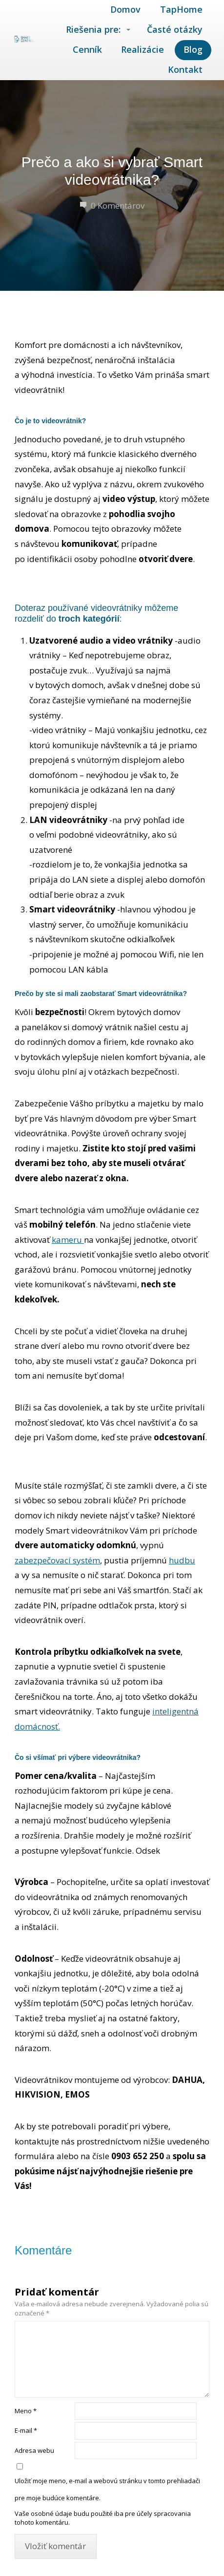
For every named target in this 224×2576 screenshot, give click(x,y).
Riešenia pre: (93, 29)
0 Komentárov (112, 205)
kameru (68, 1239)
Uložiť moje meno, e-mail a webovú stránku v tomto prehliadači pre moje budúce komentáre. (107, 2489)
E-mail (26, 2430)
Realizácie (142, 49)
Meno (26, 2410)
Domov (125, 9)
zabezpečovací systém (57, 1560)
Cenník (87, 49)
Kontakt (185, 69)
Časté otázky (175, 29)
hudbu (182, 1560)
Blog (193, 49)
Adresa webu (34, 2450)
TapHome (181, 9)
